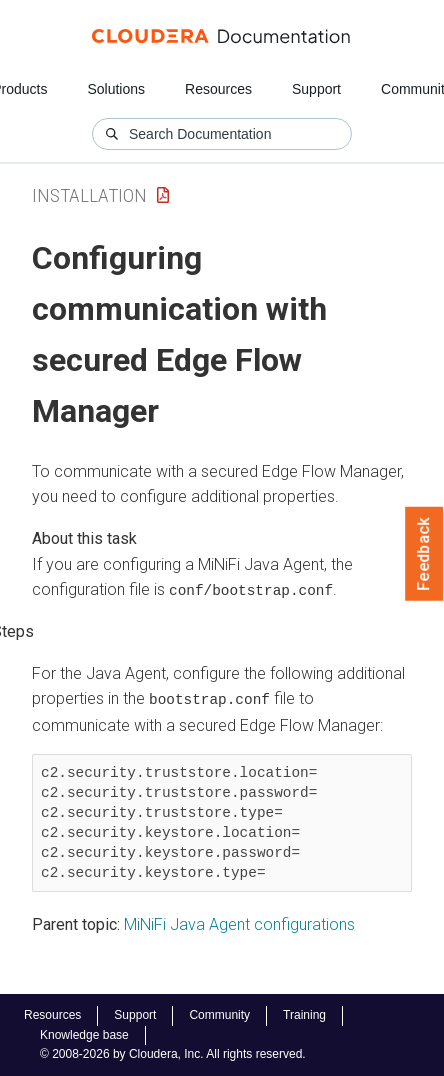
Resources (218, 89)
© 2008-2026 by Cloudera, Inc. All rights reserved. (173, 1054)
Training (304, 1015)
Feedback (424, 554)
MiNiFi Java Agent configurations (239, 923)
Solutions (116, 89)
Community (219, 1015)
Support (316, 89)
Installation (89, 195)
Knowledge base (84, 1035)
